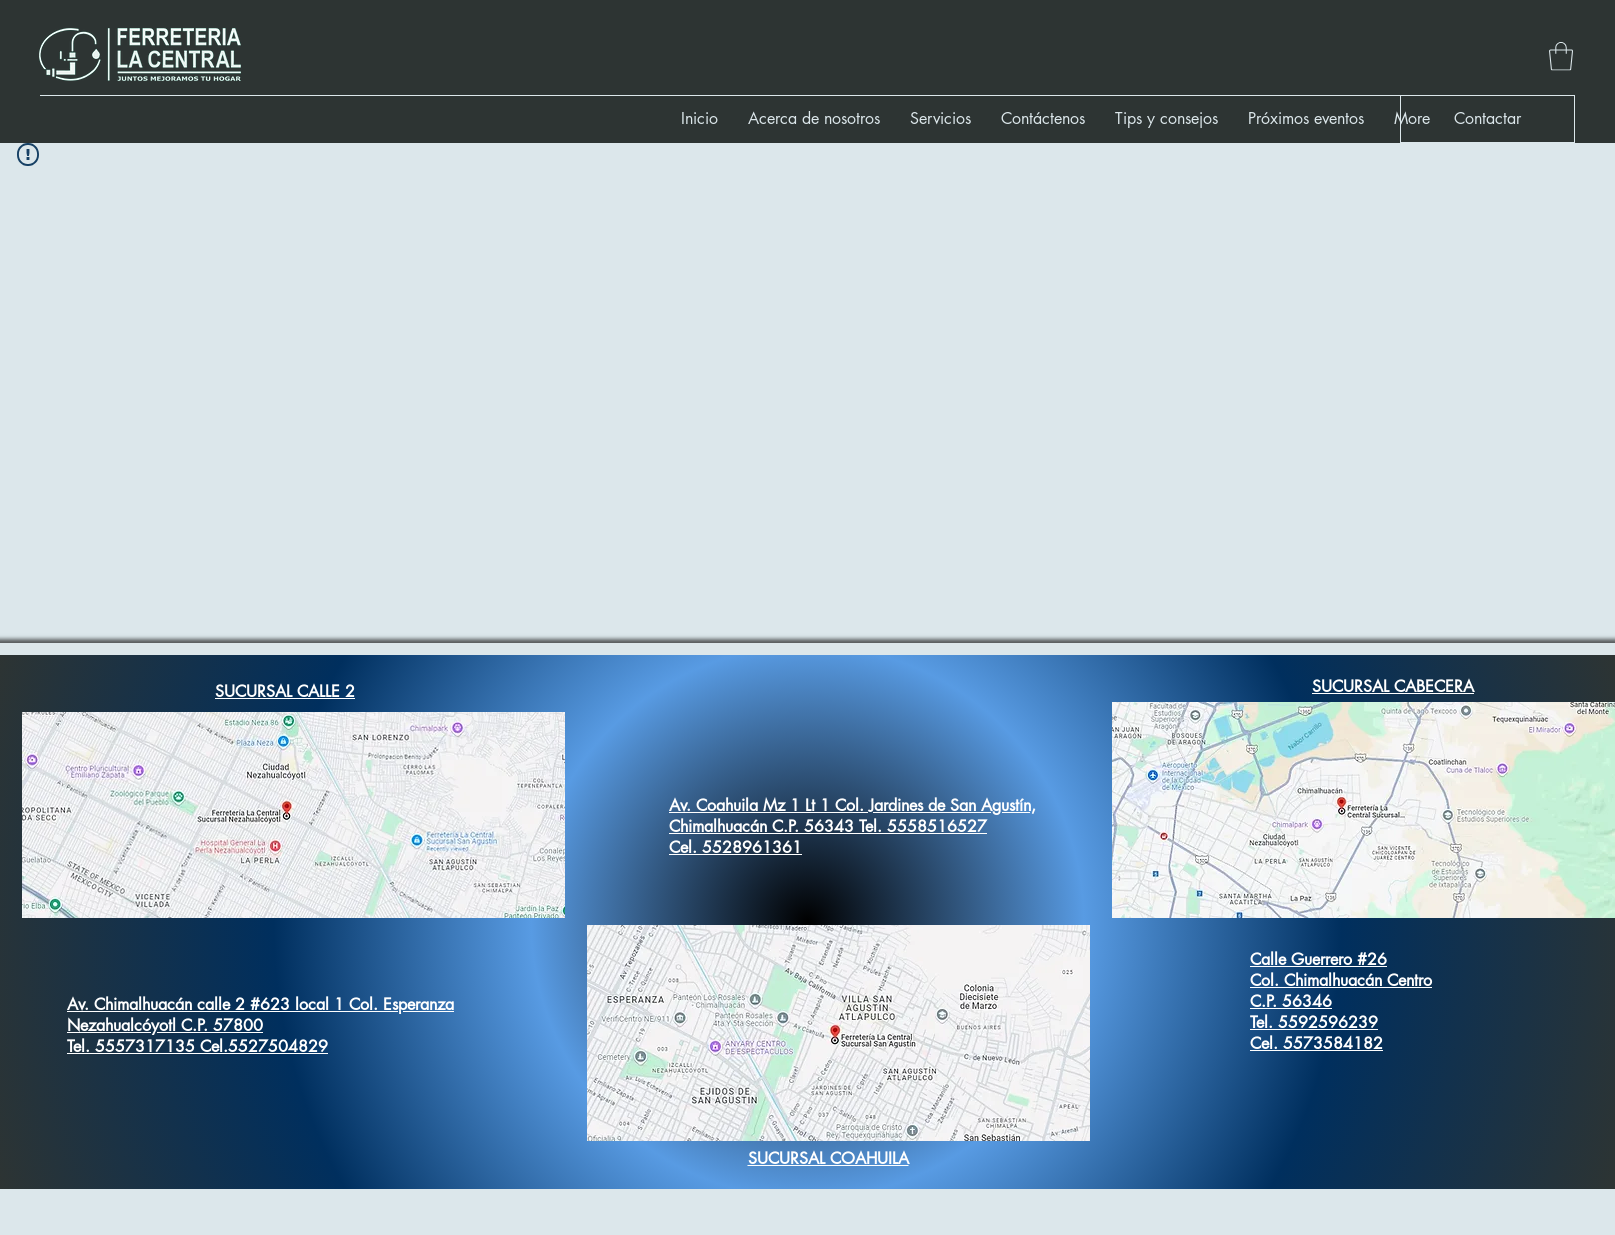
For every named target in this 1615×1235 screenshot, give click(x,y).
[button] (1561, 56)
